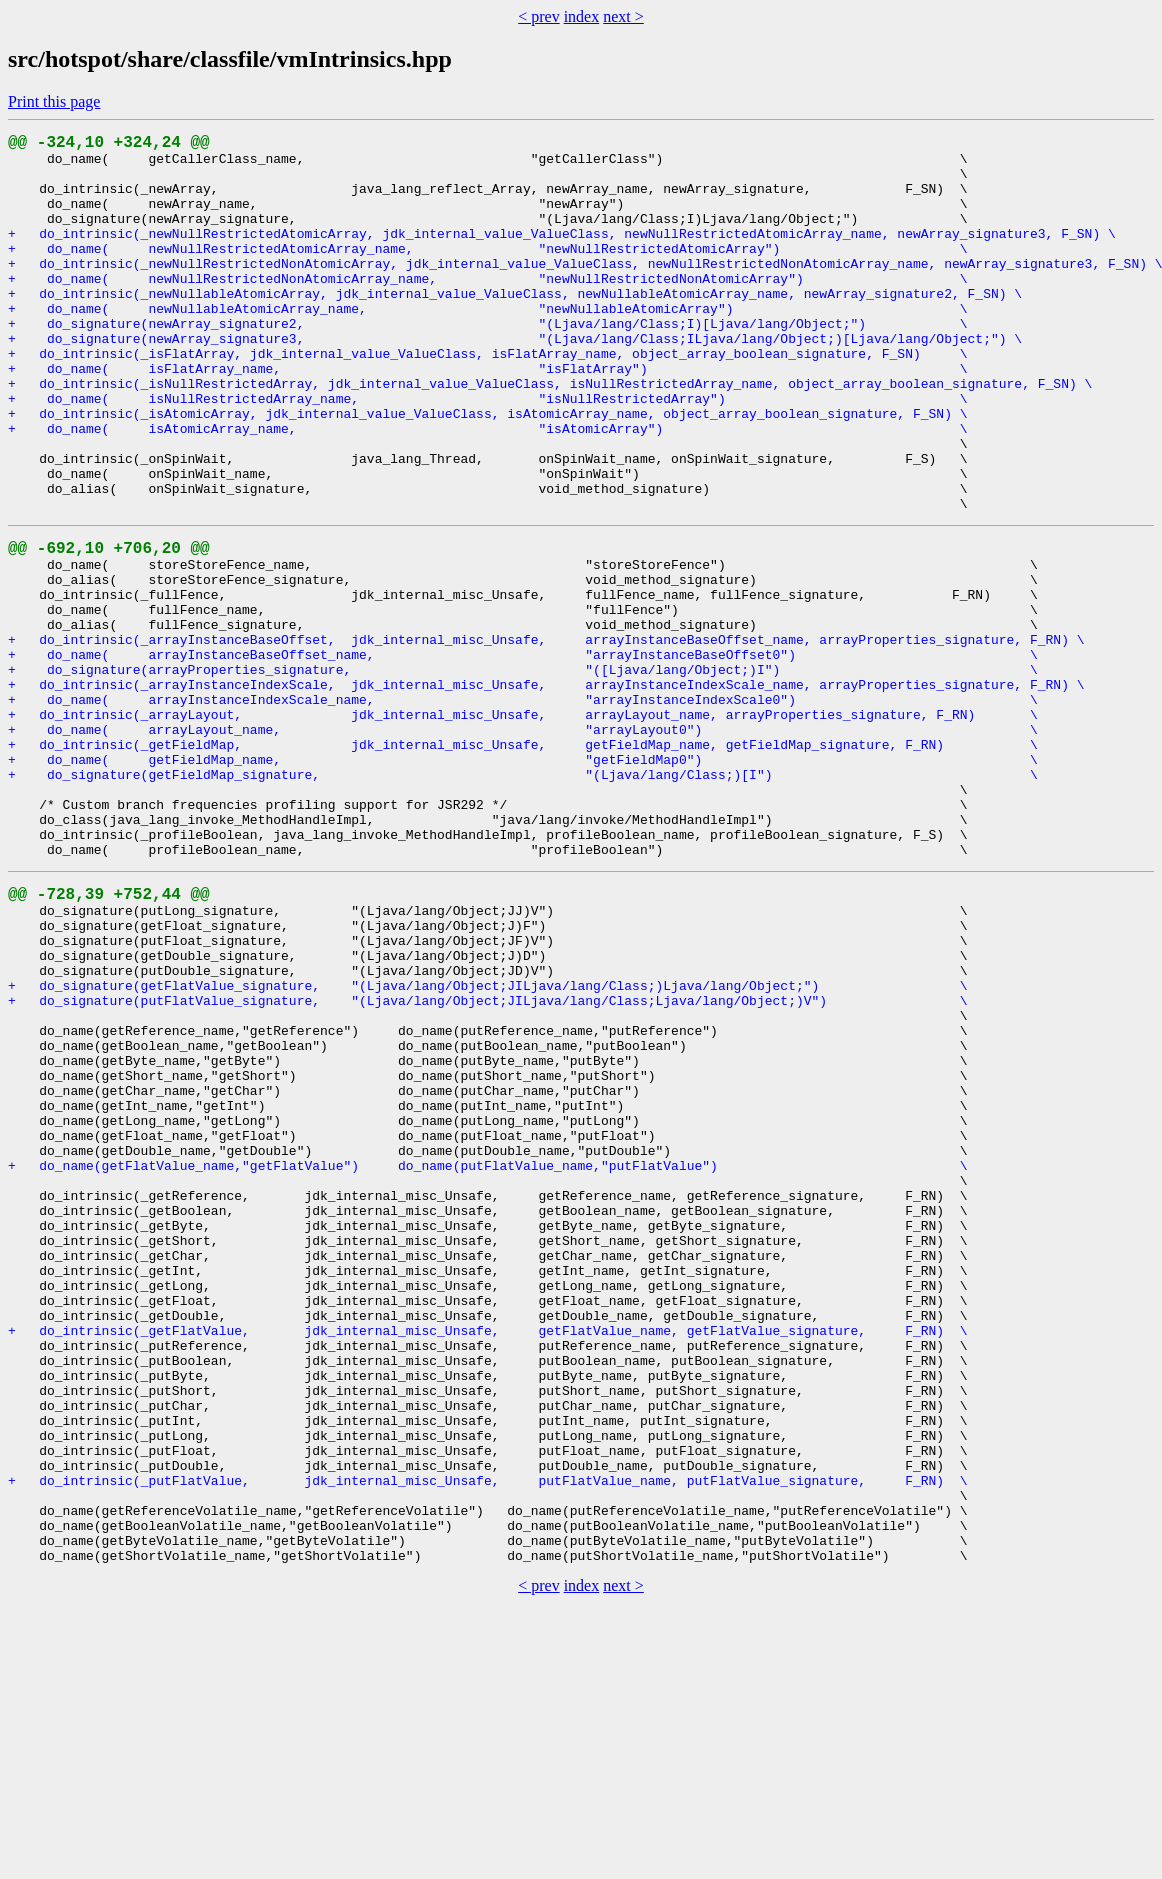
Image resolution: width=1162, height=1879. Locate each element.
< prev (538, 16)
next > (623, 16)
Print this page (54, 101)
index (582, 16)
